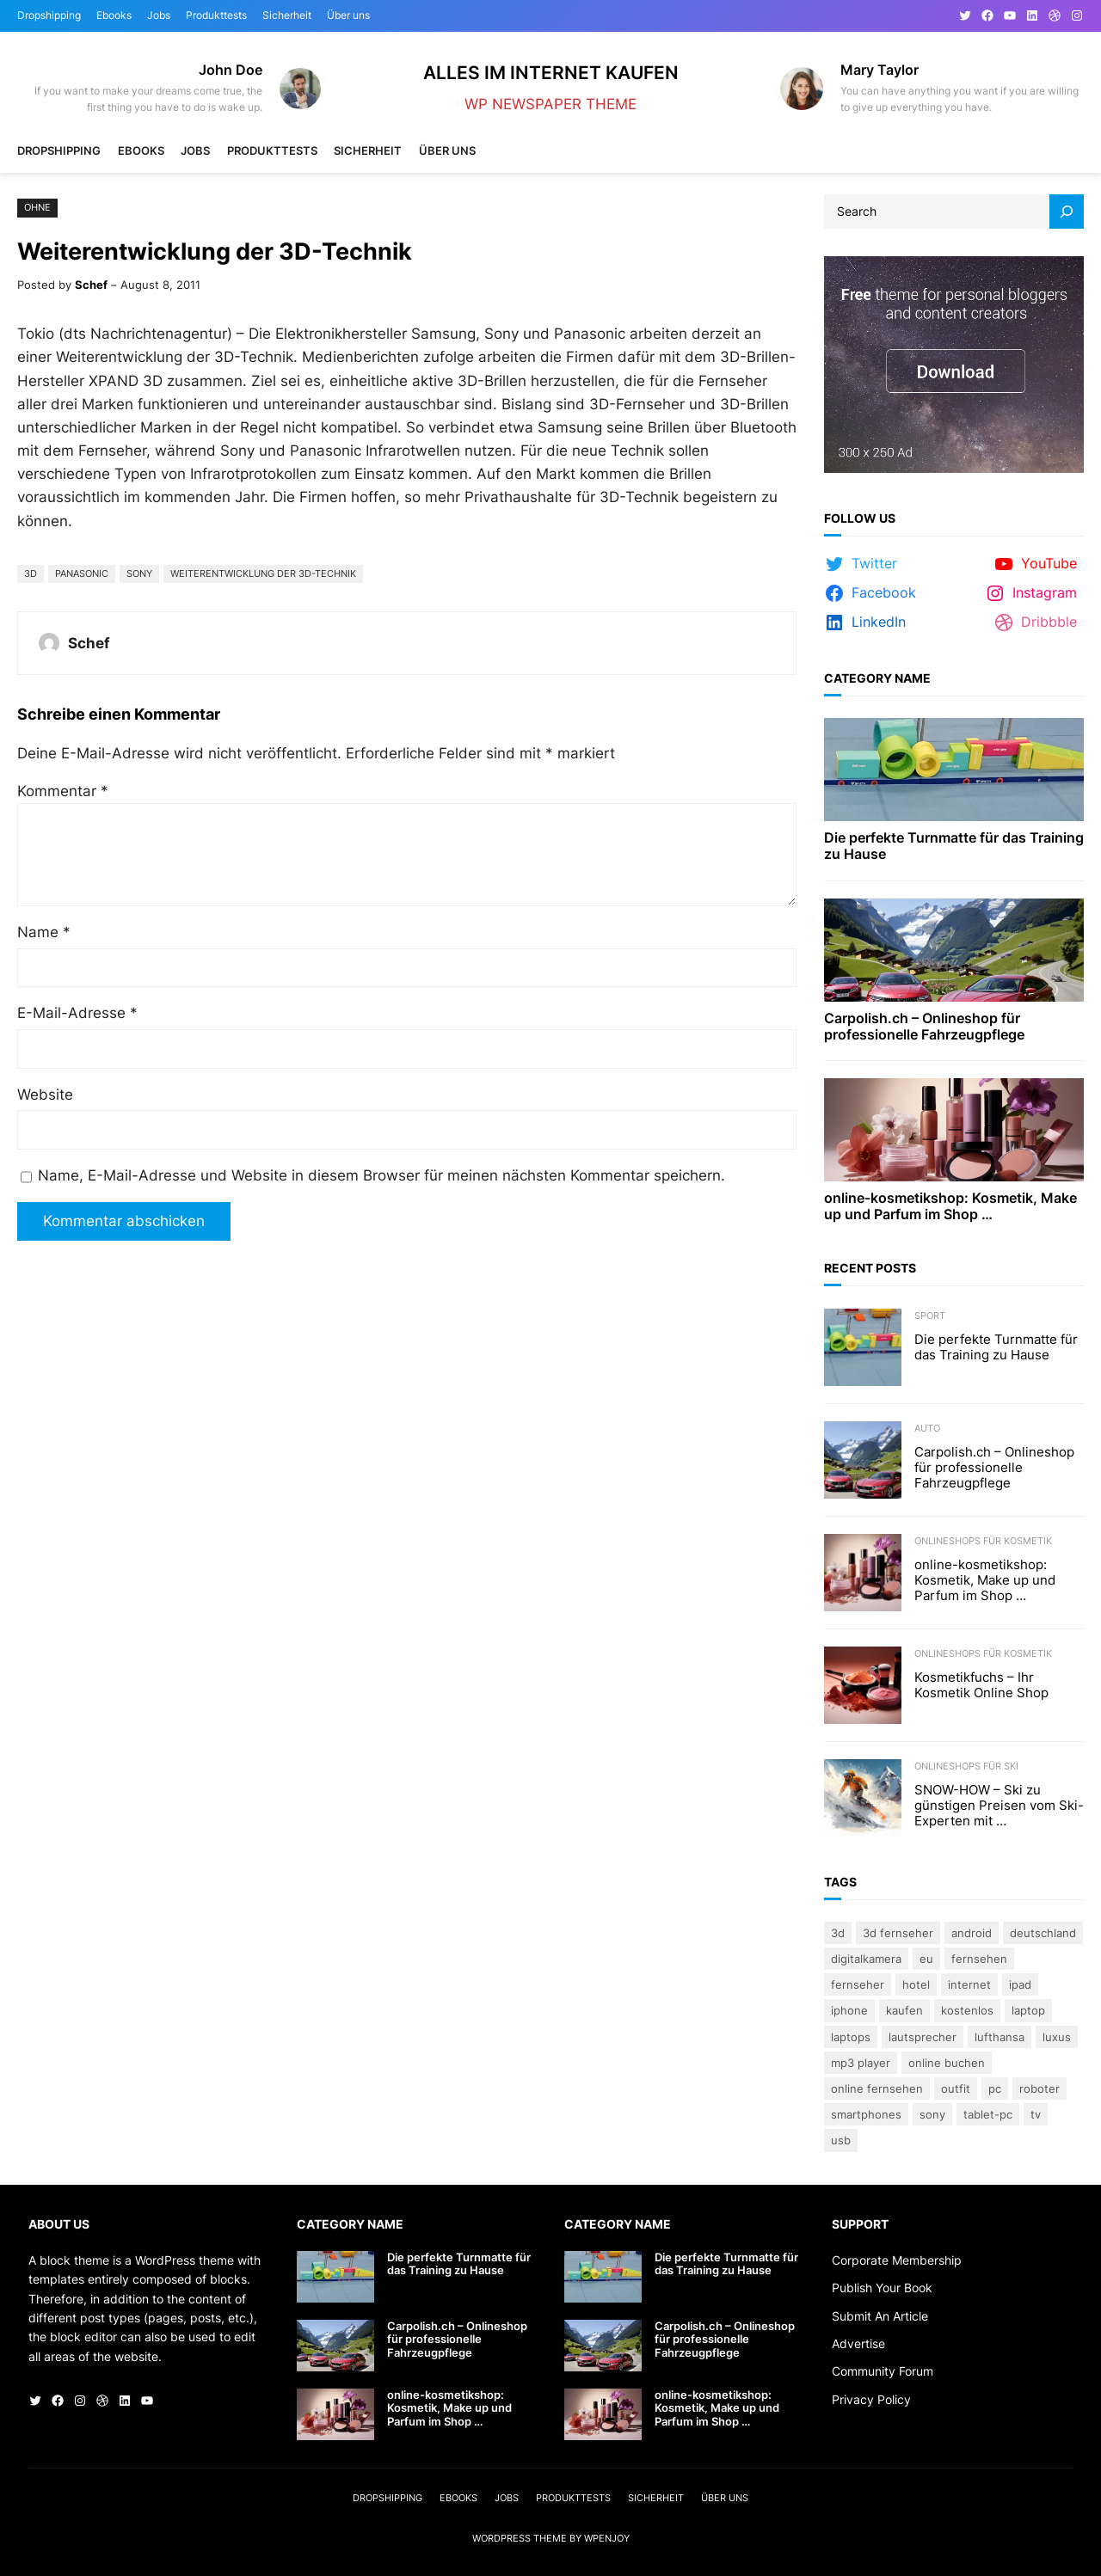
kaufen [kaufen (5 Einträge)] (904, 2010)
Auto (927, 1428)
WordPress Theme (519, 2538)
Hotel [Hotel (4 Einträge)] (916, 1984)
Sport (929, 1315)
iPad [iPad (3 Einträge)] (1020, 1984)
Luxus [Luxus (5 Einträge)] (1057, 2037)
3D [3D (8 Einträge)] (838, 1933)
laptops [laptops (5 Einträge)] (850, 2037)
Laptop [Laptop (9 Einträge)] (1028, 2010)
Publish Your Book (882, 2287)
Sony (139, 573)
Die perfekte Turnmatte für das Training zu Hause (954, 846)
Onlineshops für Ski (966, 1766)
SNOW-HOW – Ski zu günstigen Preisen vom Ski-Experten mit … (999, 1805)
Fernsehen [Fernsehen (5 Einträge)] (979, 1959)
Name (44, 932)
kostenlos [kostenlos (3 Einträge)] (967, 2010)
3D (30, 573)
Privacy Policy (871, 2399)
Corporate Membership (897, 2260)
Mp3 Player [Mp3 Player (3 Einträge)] (860, 2063)
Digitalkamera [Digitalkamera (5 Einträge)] (866, 1959)
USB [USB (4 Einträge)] (841, 2140)
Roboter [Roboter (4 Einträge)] (1039, 2088)
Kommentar (62, 791)
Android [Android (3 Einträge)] (971, 1933)
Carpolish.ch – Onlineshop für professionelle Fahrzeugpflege (924, 1026)
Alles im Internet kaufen (551, 72)
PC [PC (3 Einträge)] (994, 2088)
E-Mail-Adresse (77, 1012)
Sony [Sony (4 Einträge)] (932, 2114)
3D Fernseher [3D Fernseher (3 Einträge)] (898, 1933)
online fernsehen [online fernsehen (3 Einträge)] (877, 2088)
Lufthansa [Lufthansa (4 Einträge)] (999, 2037)
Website (45, 1094)
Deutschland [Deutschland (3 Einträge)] (1043, 1933)
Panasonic (81, 573)
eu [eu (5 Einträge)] (926, 1959)
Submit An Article (880, 2316)
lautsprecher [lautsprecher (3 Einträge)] (922, 2037)
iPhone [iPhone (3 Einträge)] (849, 2010)
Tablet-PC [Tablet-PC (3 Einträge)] (987, 2114)
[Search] (1066, 211)
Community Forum (882, 2371)
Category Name (877, 678)
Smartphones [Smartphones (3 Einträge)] (866, 2114)
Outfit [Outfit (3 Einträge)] (955, 2088)
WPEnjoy (607, 2538)
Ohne (37, 207)
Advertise (858, 2343)
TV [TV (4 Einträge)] (1035, 2114)
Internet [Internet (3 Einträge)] (969, 1984)
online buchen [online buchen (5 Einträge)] (946, 2063)
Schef (91, 284)
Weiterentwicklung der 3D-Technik (263, 573)
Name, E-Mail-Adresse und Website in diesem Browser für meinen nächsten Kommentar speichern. (381, 1175)
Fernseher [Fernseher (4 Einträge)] (857, 1984)
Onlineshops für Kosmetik (983, 1541)
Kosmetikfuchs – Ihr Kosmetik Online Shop (981, 1685)
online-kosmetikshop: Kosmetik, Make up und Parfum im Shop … (950, 1206)
